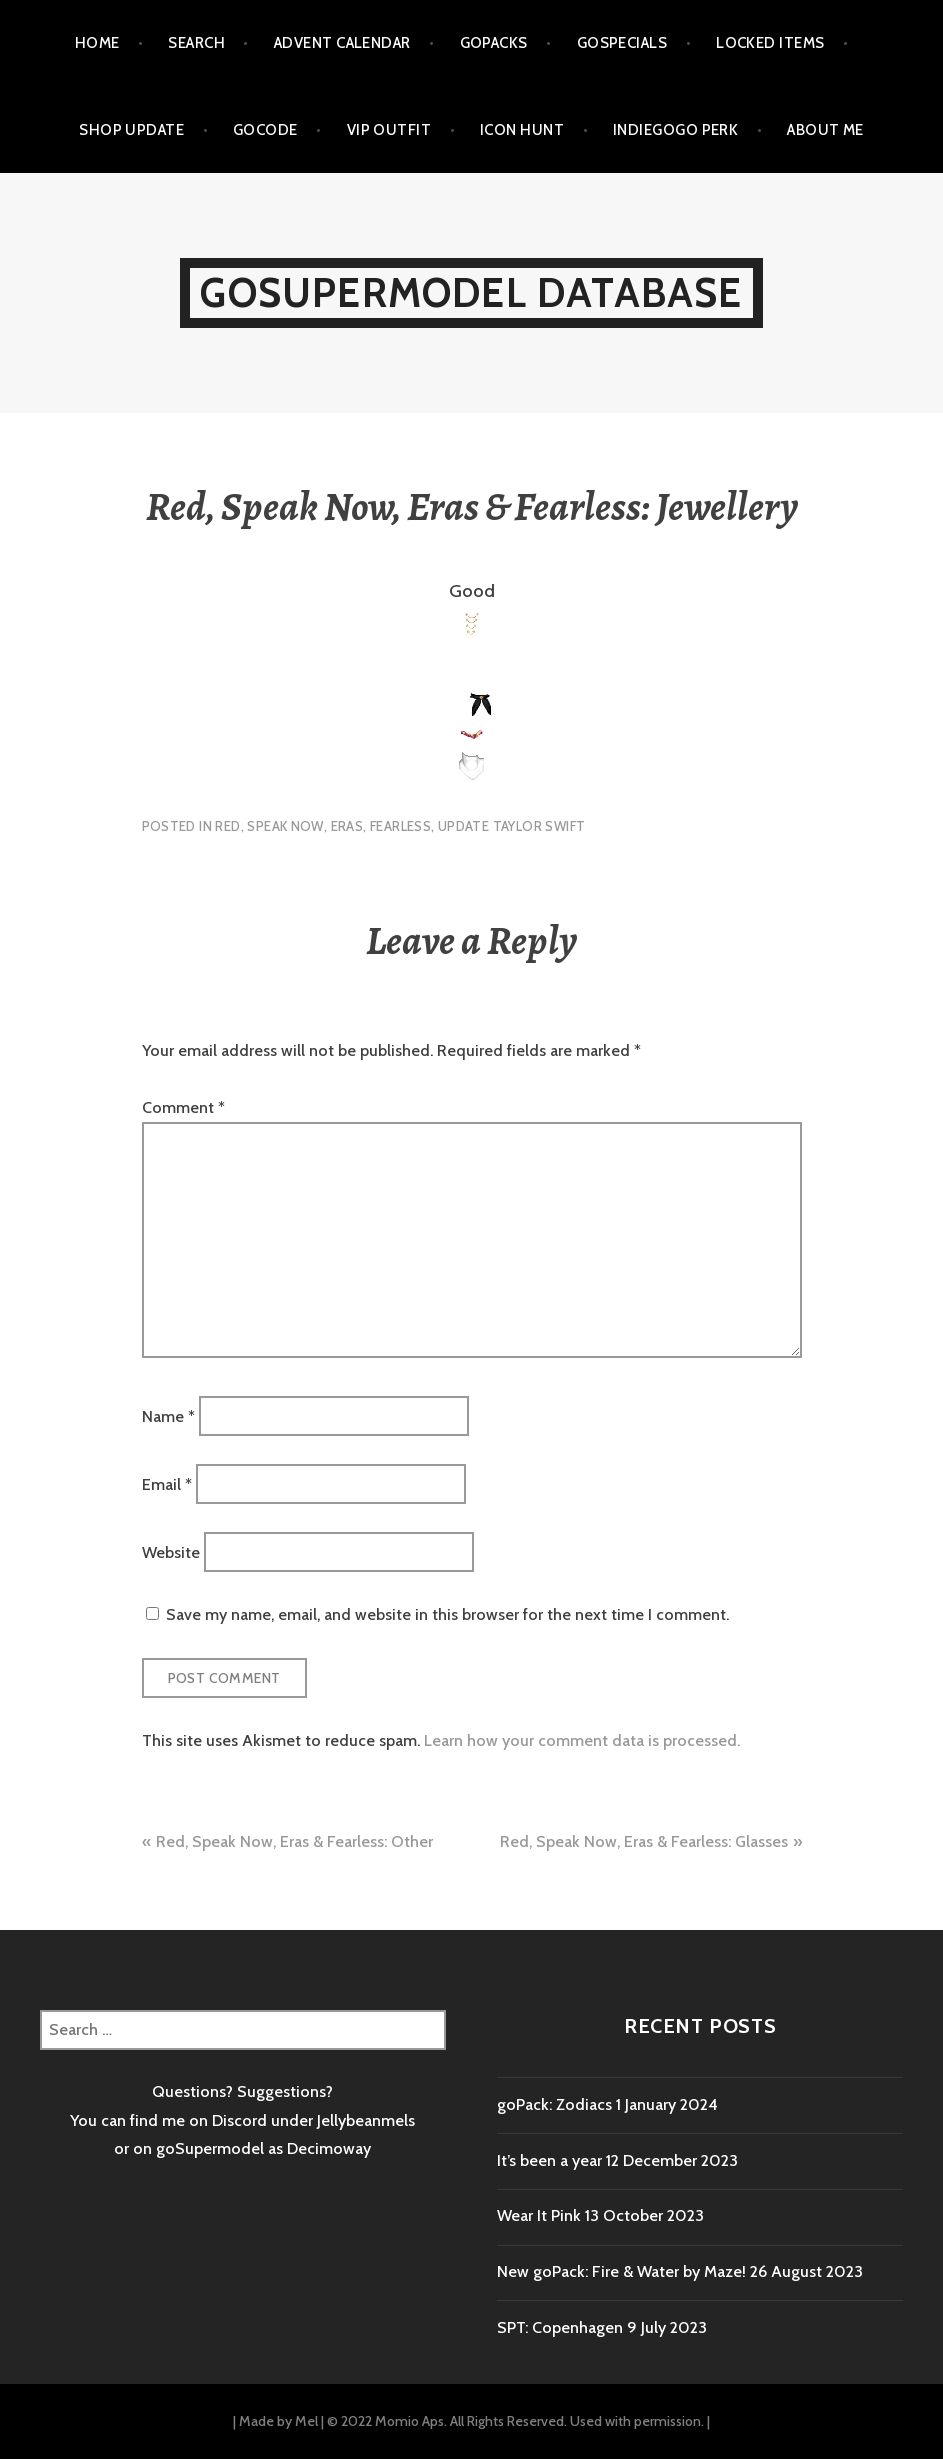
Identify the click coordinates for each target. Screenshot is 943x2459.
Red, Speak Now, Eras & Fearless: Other (294, 1841)
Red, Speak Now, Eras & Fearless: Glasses (644, 1841)
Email (167, 1483)
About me (825, 130)
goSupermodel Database (471, 292)
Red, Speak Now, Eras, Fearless (323, 826)
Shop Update (131, 130)
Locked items (770, 43)
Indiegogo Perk (675, 130)
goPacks (494, 43)
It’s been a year (549, 2160)
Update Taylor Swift (511, 826)
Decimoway (329, 2148)
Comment (183, 1107)
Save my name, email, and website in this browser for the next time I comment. (447, 1614)
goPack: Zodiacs (554, 2104)
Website (171, 1552)
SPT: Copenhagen (560, 2327)
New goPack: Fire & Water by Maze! (621, 2271)
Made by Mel (278, 2421)
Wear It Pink (539, 2215)
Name (168, 1415)
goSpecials (622, 43)
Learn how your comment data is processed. (582, 1740)
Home (97, 43)
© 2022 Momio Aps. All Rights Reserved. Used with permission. (515, 2421)
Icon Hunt (522, 130)
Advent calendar (342, 43)
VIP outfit (389, 130)
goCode (265, 130)
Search (196, 43)
